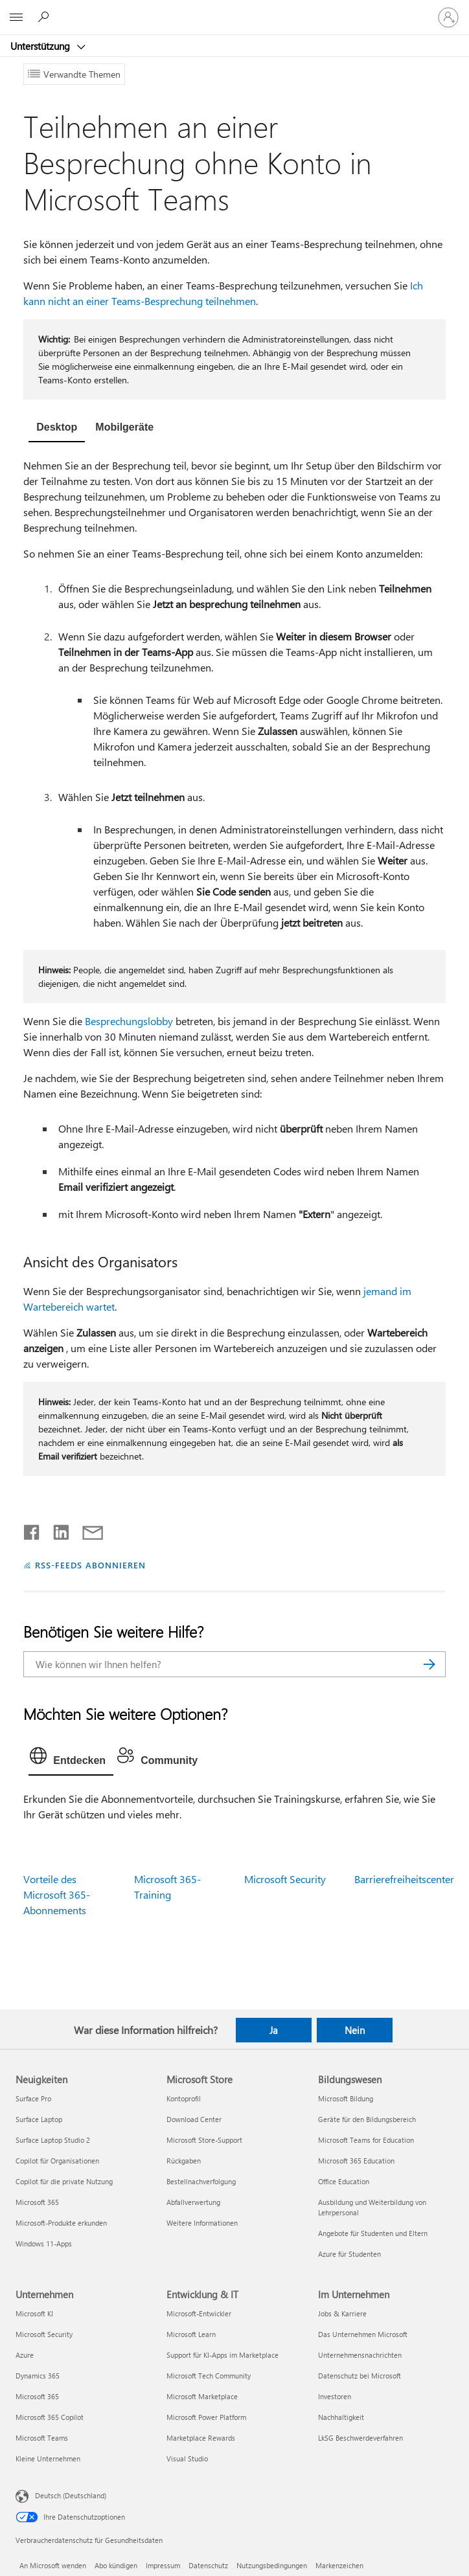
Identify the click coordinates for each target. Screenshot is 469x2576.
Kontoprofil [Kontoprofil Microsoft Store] (183, 2098)
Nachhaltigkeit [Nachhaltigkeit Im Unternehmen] (341, 2417)
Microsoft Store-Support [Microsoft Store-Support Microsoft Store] (204, 2140)
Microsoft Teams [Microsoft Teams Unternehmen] (42, 2438)
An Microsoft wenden (52, 2565)
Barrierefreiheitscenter (404, 1879)
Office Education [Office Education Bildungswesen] (343, 2181)
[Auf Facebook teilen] (32, 1529)
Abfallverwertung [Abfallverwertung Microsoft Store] (193, 2202)
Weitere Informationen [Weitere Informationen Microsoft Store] (202, 2223)
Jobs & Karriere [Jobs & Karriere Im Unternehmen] (342, 2313)
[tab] (57, 428)
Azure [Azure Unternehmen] (25, 2355)
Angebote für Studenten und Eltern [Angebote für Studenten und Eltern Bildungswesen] (373, 2233)
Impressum (163, 2565)
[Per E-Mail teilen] (87, 1529)
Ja (273, 2030)
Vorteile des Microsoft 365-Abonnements (56, 1894)
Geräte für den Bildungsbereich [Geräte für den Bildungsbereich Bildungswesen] (367, 2119)
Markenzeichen (339, 2565)
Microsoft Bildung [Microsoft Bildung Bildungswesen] (345, 2098)
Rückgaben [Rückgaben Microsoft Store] (183, 2160)
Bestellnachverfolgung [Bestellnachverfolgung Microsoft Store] (201, 2181)
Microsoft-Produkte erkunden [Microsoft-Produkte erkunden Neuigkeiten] (61, 2223)
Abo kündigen (116, 2565)
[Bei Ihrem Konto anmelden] (448, 17)
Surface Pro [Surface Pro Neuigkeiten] (33, 2098)
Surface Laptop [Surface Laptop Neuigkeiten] (39, 2119)
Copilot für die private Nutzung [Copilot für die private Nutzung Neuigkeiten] (64, 2181)
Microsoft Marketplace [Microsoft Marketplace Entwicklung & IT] (202, 2396)
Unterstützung (41, 46)
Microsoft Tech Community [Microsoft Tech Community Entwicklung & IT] (208, 2375)
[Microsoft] (233, 9)
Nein (355, 2030)
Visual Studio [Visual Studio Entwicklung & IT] (187, 2458)
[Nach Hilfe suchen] (45, 16)
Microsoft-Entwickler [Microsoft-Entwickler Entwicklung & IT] (198, 2313)
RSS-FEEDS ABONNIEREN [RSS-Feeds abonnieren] (90, 1564)
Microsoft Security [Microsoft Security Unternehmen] (44, 2334)
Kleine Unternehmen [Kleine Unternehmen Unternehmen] (48, 2458)
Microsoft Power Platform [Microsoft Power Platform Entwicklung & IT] (206, 2417)
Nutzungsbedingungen (271, 2565)
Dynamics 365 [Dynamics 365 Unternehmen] (38, 2375)
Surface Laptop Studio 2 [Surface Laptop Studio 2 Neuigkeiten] (53, 2140)
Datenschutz (208, 2565)
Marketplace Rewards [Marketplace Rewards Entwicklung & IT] (200, 2438)
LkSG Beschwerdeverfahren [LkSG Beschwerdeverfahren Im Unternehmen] (360, 2438)
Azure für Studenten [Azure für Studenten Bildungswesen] (349, 2254)
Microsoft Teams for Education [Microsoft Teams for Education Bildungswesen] (366, 2140)
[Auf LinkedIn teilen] (56, 1529)
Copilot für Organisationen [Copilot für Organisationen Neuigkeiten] (57, 2160)
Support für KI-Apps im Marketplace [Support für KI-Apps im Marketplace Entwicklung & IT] (222, 2355)
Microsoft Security (285, 1879)
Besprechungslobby (129, 1021)
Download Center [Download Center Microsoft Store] (194, 2119)
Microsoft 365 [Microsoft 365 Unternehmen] (37, 2396)
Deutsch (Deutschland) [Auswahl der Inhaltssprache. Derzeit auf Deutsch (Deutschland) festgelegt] (70, 2495)
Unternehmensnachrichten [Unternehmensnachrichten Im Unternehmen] (360, 2355)
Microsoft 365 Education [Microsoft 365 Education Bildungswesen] (356, 2160)
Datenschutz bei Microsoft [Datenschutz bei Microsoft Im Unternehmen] (359, 2375)
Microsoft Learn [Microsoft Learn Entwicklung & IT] (191, 2334)
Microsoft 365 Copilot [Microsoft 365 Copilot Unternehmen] (50, 2417)
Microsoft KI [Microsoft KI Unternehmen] (34, 2313)
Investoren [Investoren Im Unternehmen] (334, 2396)
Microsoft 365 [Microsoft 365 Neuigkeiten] (37, 2202)
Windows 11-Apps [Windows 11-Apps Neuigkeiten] (44, 2243)
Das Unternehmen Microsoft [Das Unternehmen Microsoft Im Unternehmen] (362, 2334)
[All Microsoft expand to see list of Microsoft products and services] (16, 17)
